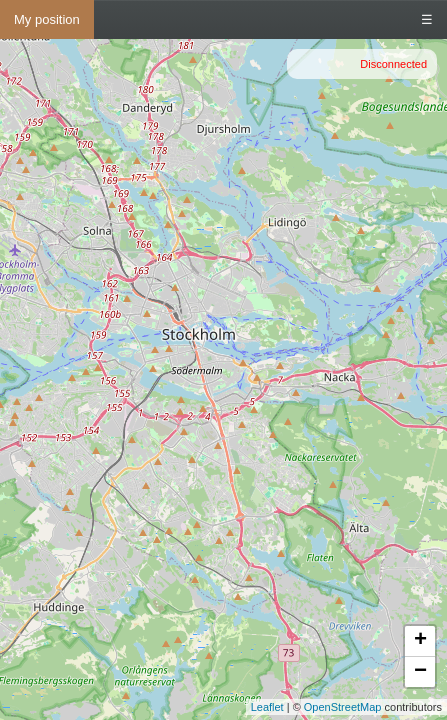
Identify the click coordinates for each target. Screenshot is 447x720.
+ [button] (420, 641)
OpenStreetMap (343, 707)
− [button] (420, 672)
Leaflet (267, 707)
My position (47, 19)
